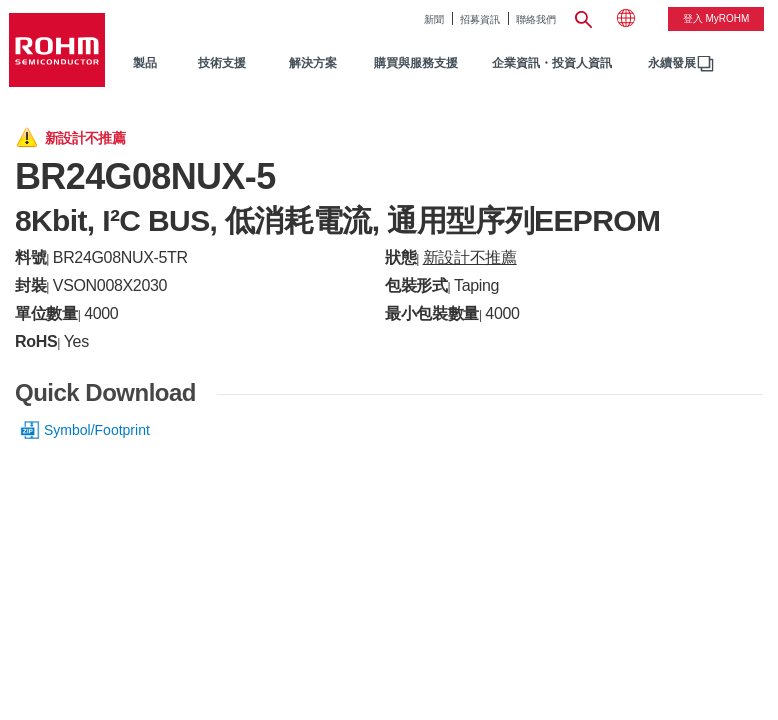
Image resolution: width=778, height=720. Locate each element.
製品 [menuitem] (145, 63)
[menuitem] (672, 63)
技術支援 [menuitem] (222, 63)
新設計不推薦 (470, 257)
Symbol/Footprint (97, 430)
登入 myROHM (716, 18)
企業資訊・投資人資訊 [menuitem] (552, 63)
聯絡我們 (536, 19)
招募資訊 (480, 19)
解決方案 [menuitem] (313, 63)
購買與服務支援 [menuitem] (416, 63)
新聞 (434, 19)
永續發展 (672, 63)
